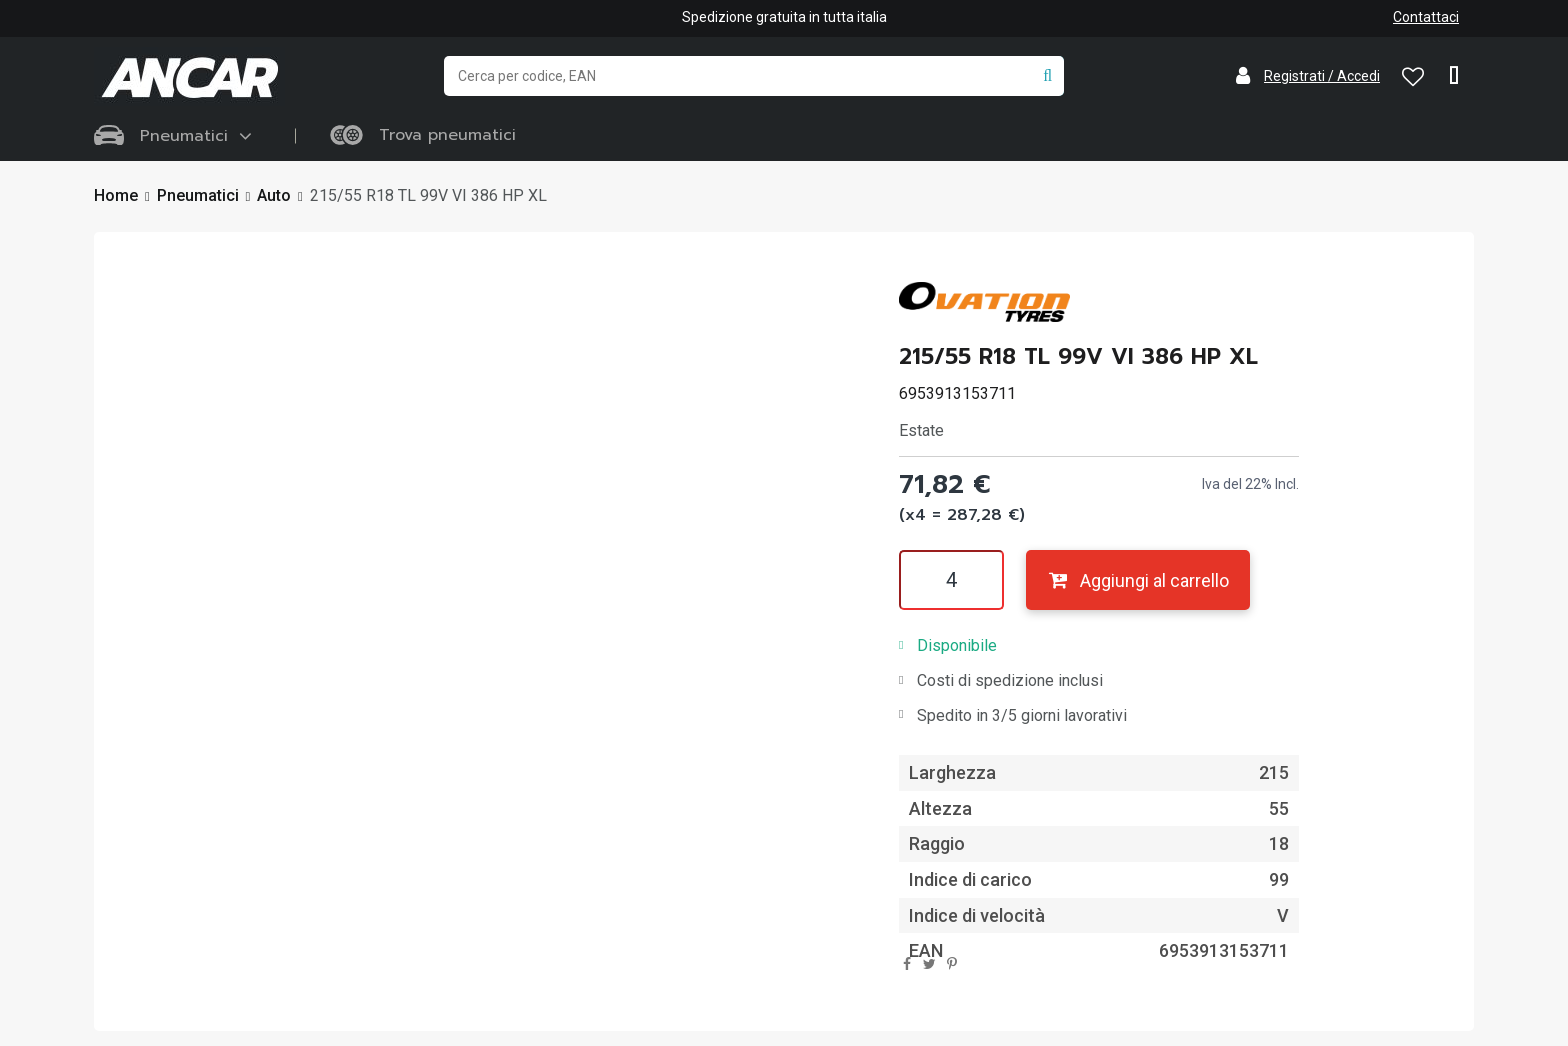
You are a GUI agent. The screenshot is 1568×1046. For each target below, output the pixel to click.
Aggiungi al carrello (1137, 580)
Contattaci (1426, 17)
